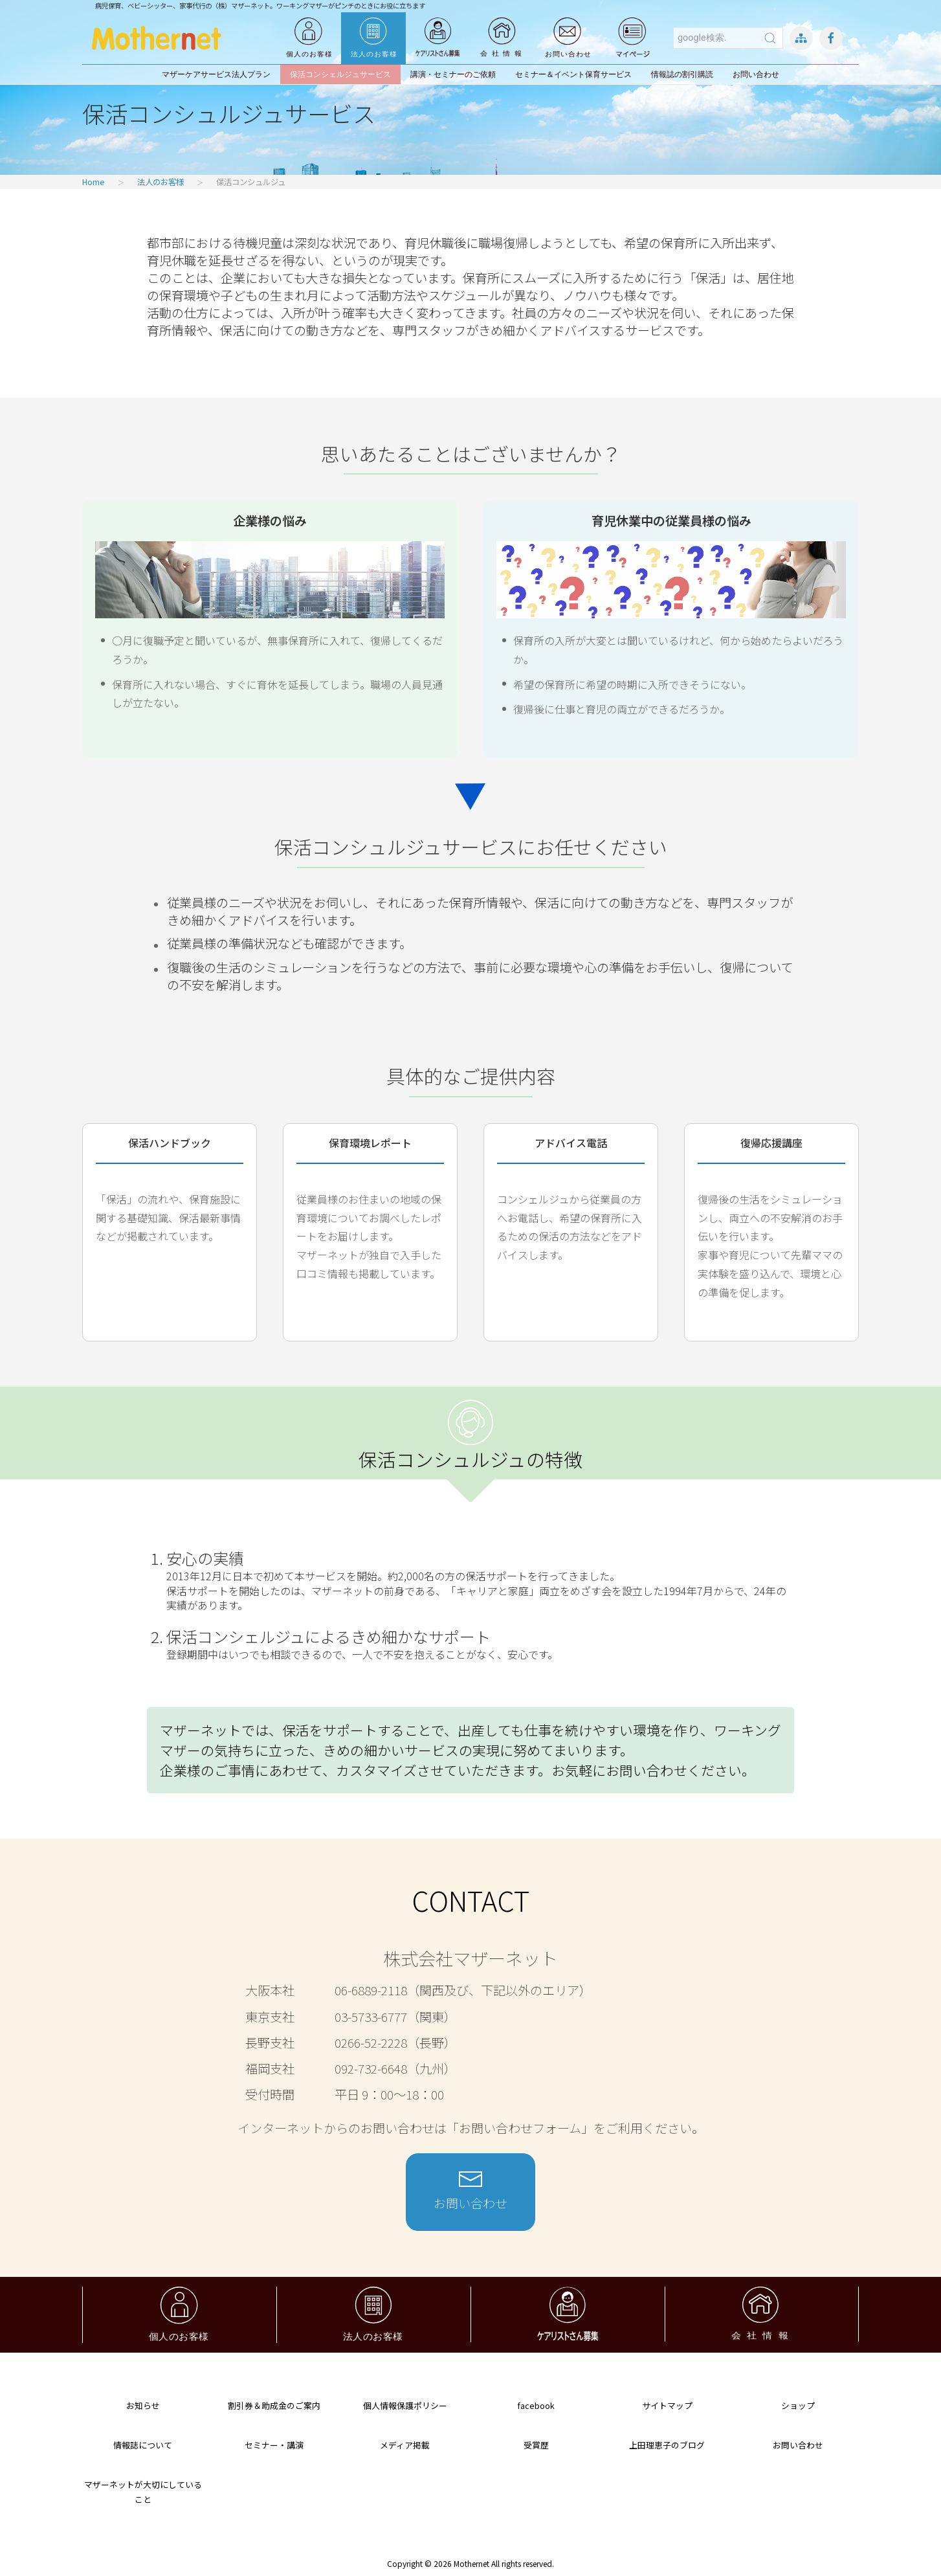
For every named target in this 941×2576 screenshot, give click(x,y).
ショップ (798, 2405)
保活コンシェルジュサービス (340, 74)
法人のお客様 (160, 182)
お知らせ (143, 2405)
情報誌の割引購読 (682, 74)
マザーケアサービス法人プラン (216, 74)
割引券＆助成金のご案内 (274, 2405)
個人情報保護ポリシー (405, 2405)
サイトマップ (667, 2405)
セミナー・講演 (274, 2445)
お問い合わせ (756, 74)
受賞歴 (536, 2445)
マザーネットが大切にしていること (143, 2491)
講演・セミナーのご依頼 (453, 74)
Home (93, 182)
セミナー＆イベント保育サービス (573, 74)
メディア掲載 (405, 2445)
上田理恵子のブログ (667, 2445)
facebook (536, 2405)
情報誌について (142, 2445)
